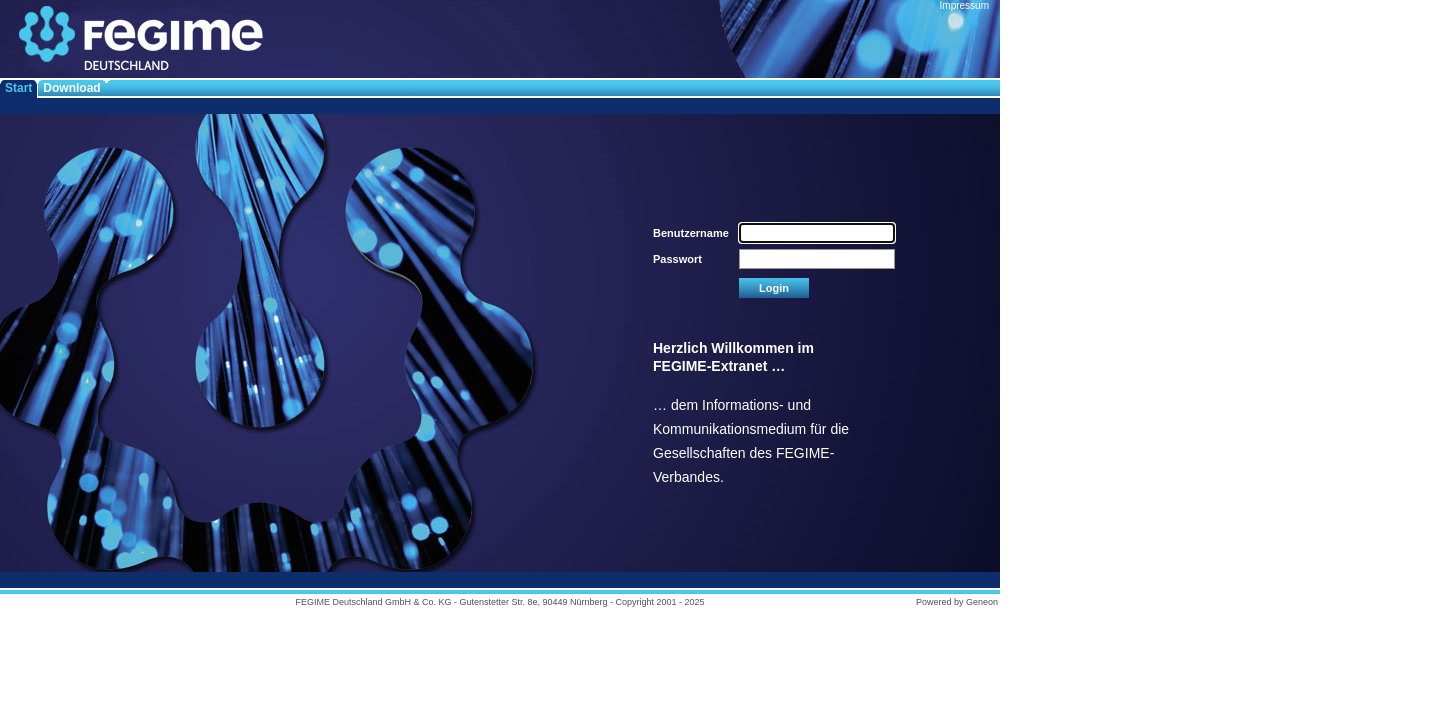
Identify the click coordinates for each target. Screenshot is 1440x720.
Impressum (964, 5)
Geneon (982, 602)
